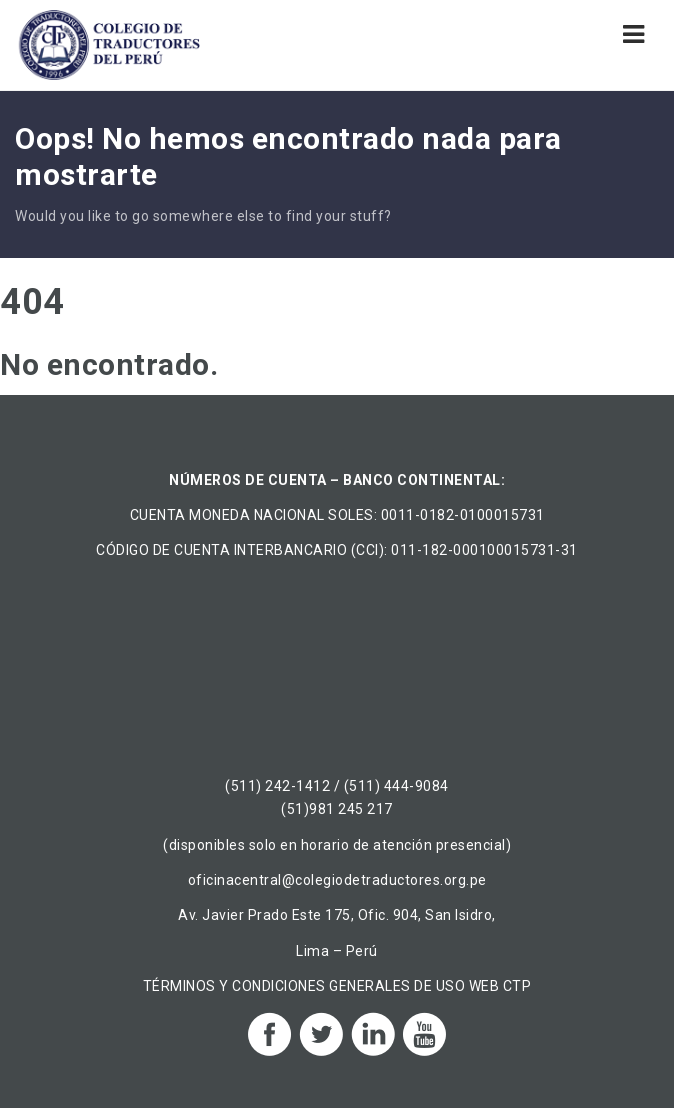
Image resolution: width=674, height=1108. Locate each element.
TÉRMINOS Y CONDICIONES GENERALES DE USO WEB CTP (337, 986)
